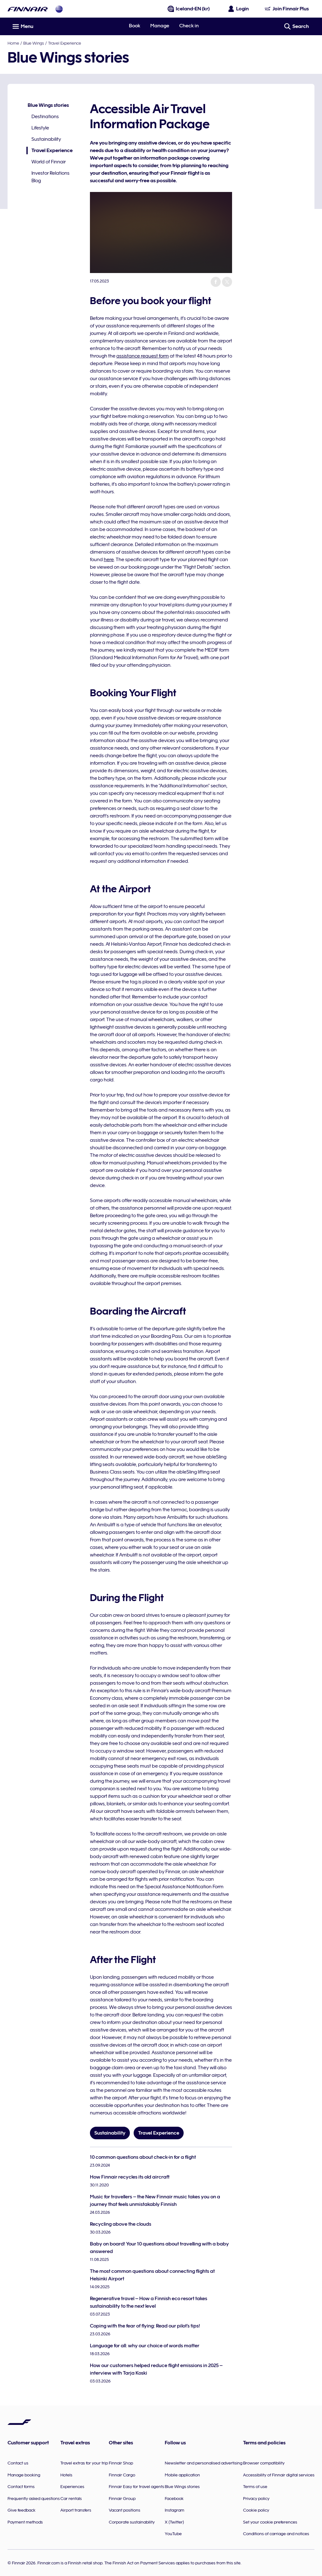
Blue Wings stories (48, 105)
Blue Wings (33, 43)
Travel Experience (64, 43)
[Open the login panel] (238, 9)
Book (134, 26)
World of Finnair (48, 162)
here (109, 559)
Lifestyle (40, 128)
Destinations (45, 116)
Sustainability (46, 139)
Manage (159, 26)
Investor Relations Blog (50, 176)
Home (13, 43)
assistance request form (142, 356)
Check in (189, 26)
